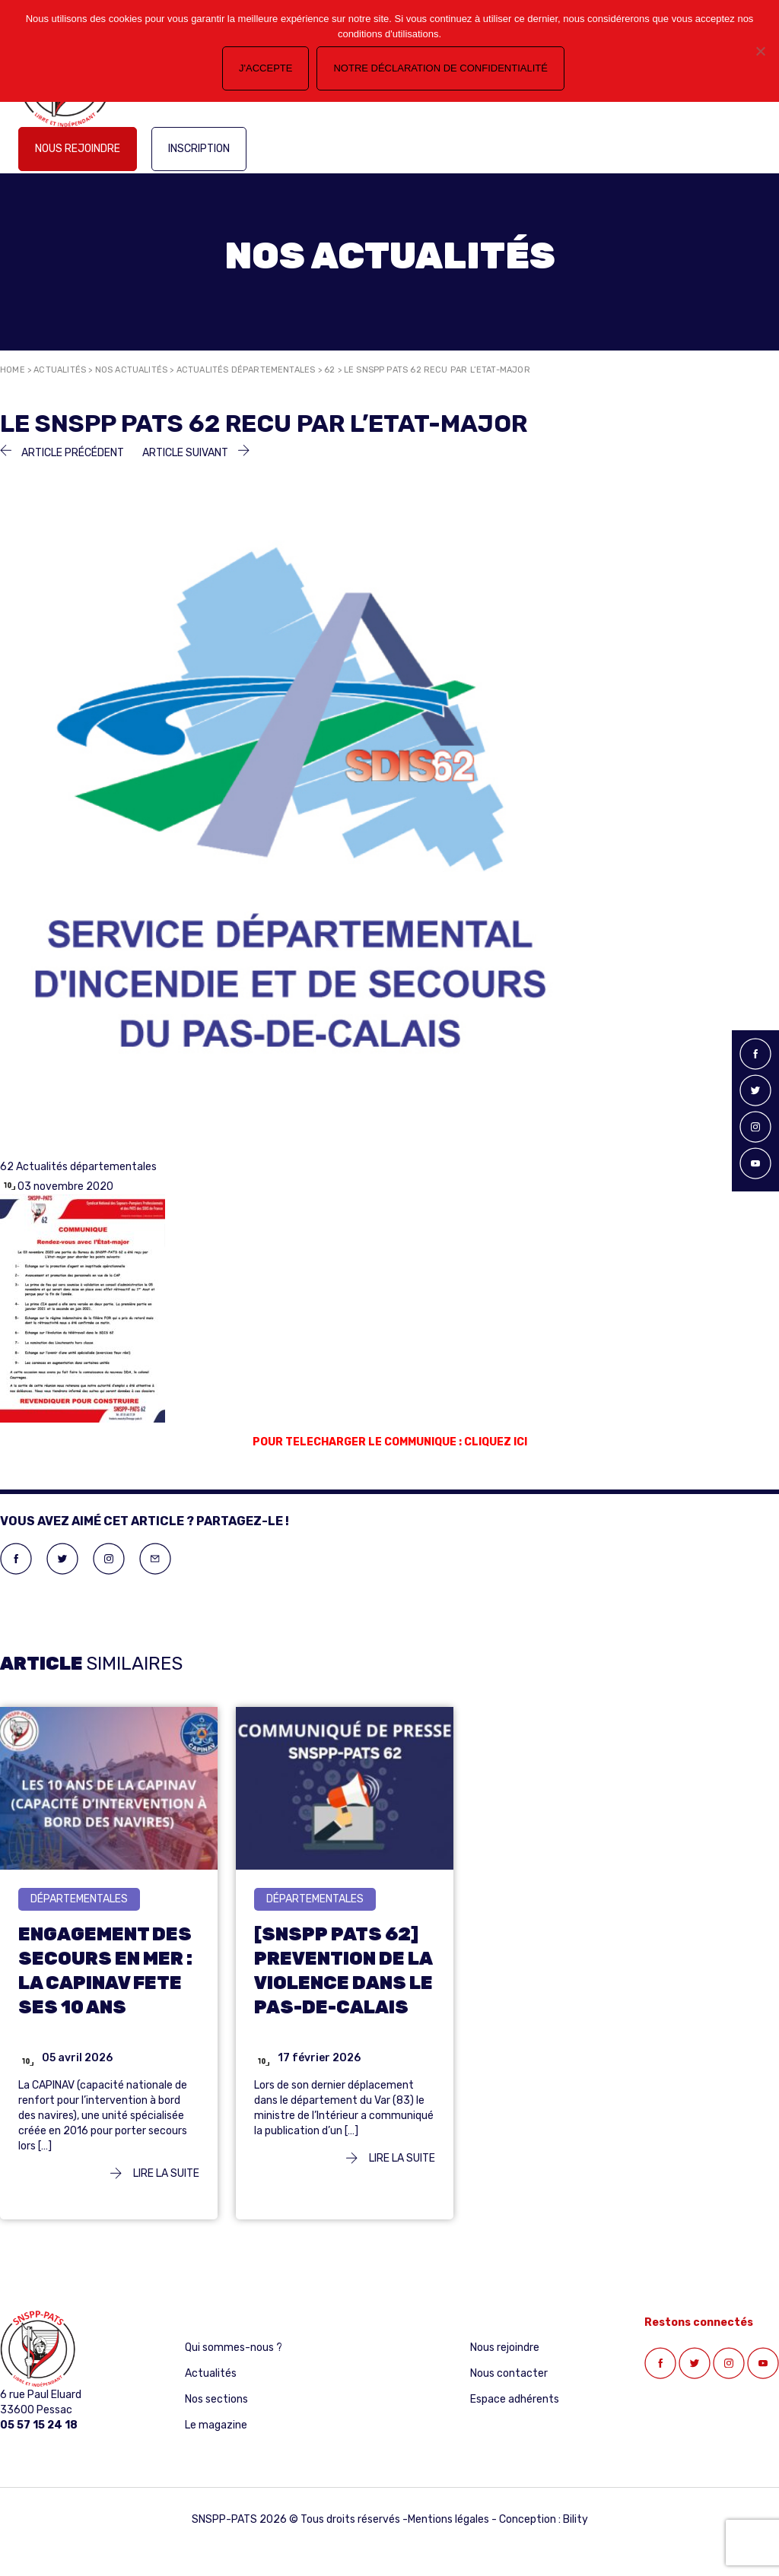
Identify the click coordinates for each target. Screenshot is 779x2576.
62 (329, 370)
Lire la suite (154, 2173)
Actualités (59, 370)
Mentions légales (448, 2519)
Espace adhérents (514, 2399)
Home (12, 370)
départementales (79, 1898)
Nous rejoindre (77, 148)
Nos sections (216, 2399)
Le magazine (216, 2425)
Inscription (199, 148)
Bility (575, 2519)
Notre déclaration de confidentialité (440, 68)
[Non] (760, 51)
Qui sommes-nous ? (233, 2347)
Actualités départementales (246, 370)
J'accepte (265, 68)
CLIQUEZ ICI (495, 1442)
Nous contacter (509, 2373)
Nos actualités (131, 370)
